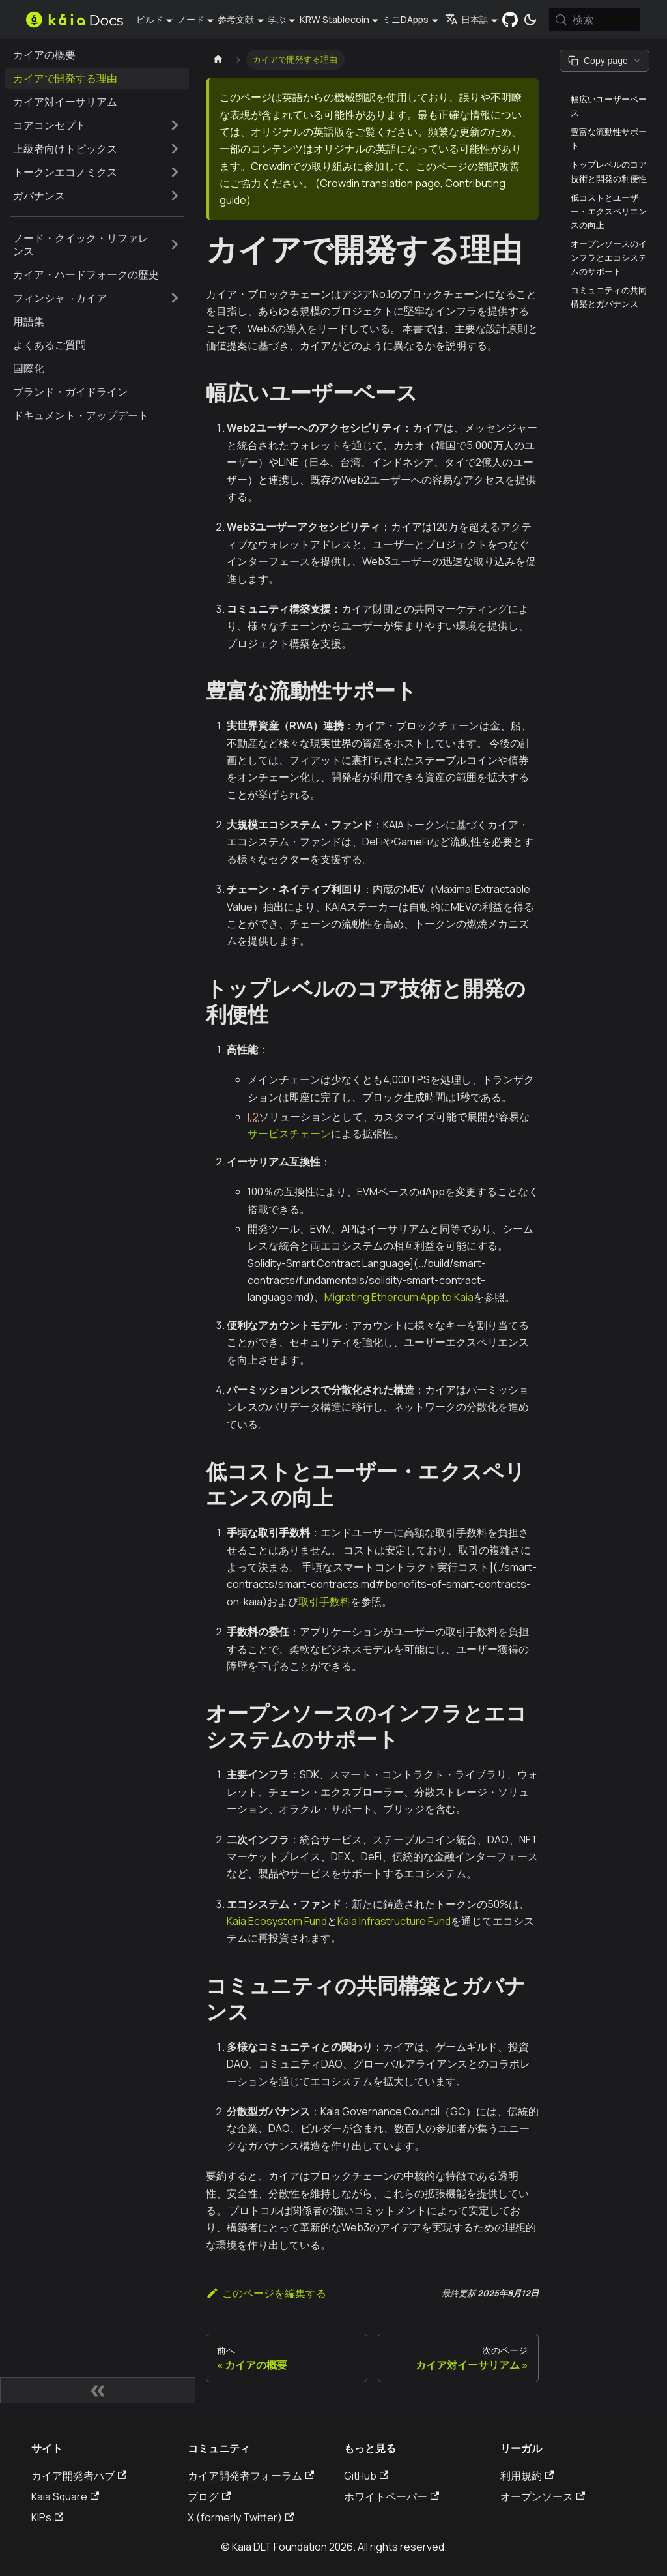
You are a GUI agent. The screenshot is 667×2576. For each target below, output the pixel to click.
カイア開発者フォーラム (251, 2475)
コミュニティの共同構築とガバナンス (609, 297)
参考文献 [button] (236, 19)
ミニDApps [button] (405, 19)
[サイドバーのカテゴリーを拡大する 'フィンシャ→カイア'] (174, 297)
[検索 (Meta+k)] (594, 19)
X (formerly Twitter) (241, 2517)
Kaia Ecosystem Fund (277, 1921)
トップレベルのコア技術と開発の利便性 (609, 171)
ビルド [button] (149, 19)
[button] (97, 125)
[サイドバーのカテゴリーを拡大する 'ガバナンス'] (174, 195)
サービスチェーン (289, 1133)
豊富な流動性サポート (609, 138)
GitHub (366, 2475)
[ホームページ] (218, 60)
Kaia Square (65, 2496)
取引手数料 (324, 1601)
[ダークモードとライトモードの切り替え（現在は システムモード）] (530, 19)
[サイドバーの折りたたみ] (97, 2390)
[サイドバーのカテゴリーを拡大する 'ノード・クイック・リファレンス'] (174, 244)
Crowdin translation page (380, 183)
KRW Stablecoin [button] (334, 19)
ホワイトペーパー (391, 2496)
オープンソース (542, 2496)
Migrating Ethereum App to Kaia (399, 1297)
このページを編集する (266, 2293)
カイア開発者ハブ (78, 2475)
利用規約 (527, 2475)
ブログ (209, 2496)
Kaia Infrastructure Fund (394, 1921)
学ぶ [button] (277, 19)
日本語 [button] (467, 19)
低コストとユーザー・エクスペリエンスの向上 (609, 211)
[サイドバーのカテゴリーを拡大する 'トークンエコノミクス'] (174, 172)
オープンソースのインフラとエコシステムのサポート (609, 257)
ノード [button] (191, 19)
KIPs (47, 2517)
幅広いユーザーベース (609, 106)
